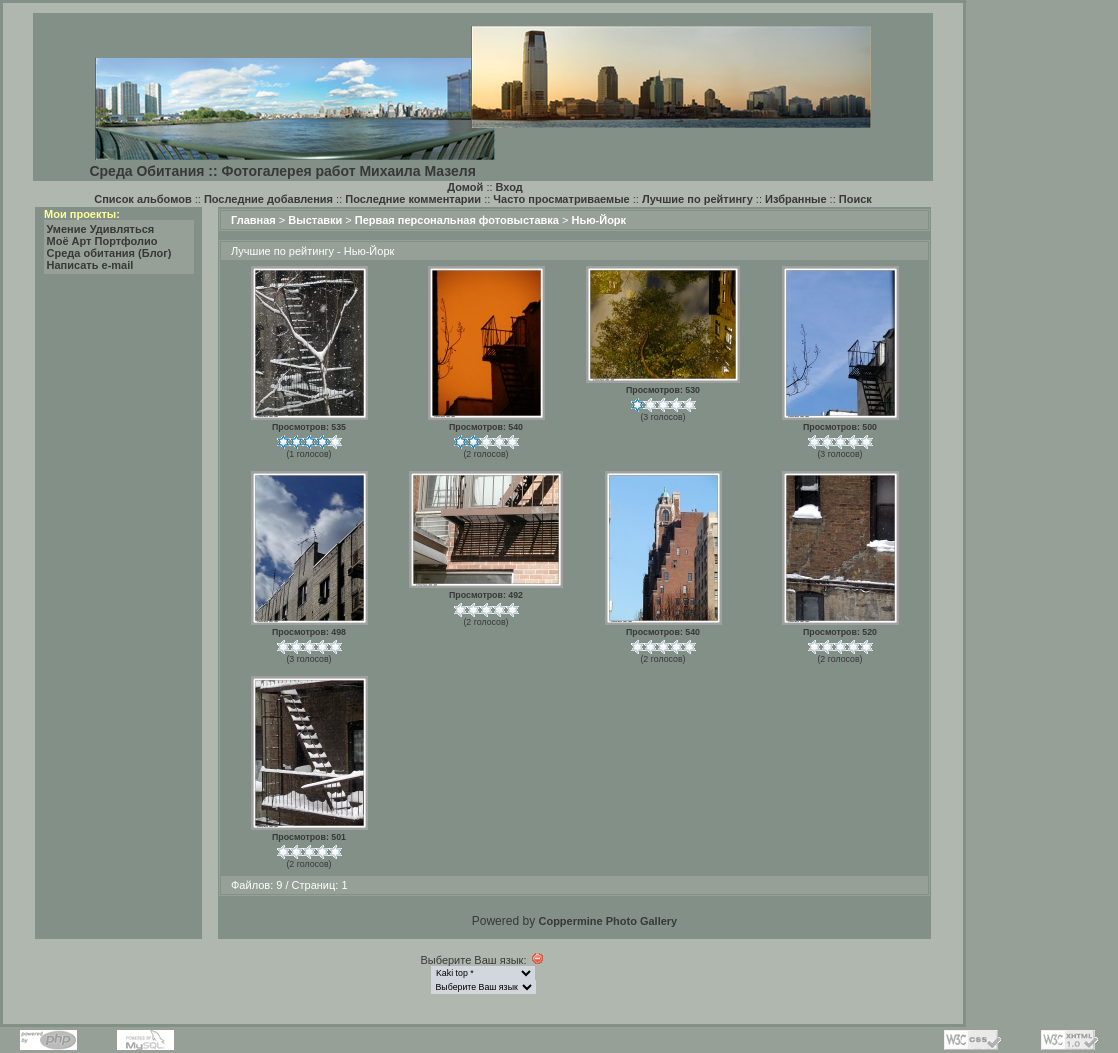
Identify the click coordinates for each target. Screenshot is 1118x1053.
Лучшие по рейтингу (697, 199)
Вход (509, 187)
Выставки (315, 220)
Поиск (855, 199)
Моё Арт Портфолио (102, 241)
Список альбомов (142, 199)
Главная (253, 220)
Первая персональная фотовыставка (457, 220)
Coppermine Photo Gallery (607, 921)
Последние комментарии (413, 199)
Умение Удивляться (101, 229)
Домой (465, 187)
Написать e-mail (90, 265)
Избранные (796, 199)
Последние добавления (268, 199)
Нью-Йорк (598, 220)
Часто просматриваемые (561, 199)
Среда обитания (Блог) (109, 253)
